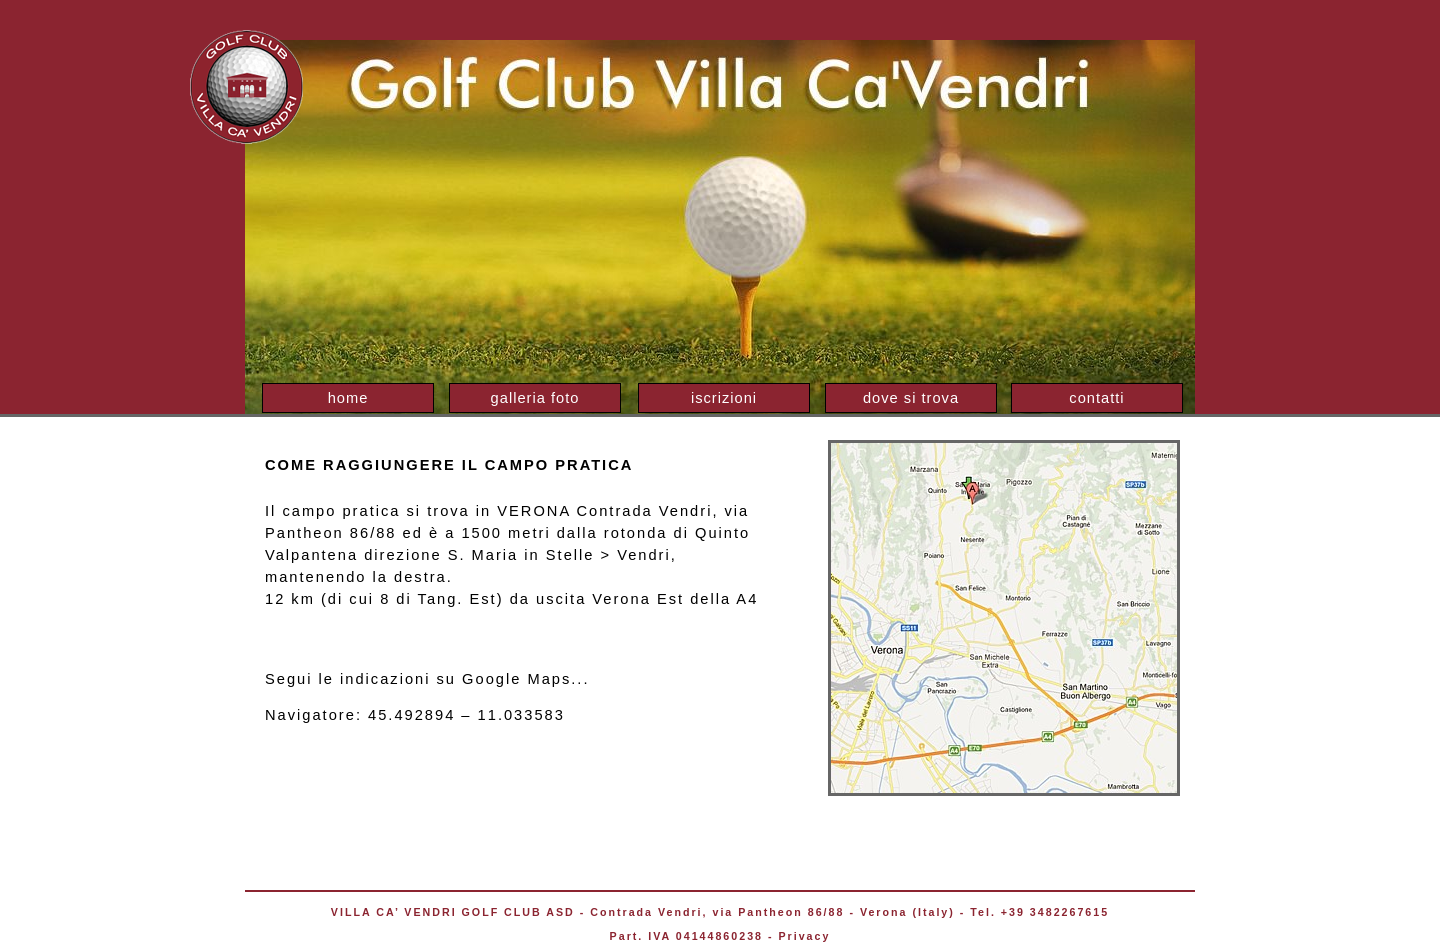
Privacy (804, 936)
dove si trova (911, 398)
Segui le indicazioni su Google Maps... (427, 679)
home (348, 398)
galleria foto (535, 398)
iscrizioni (724, 398)
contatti (1096, 398)
